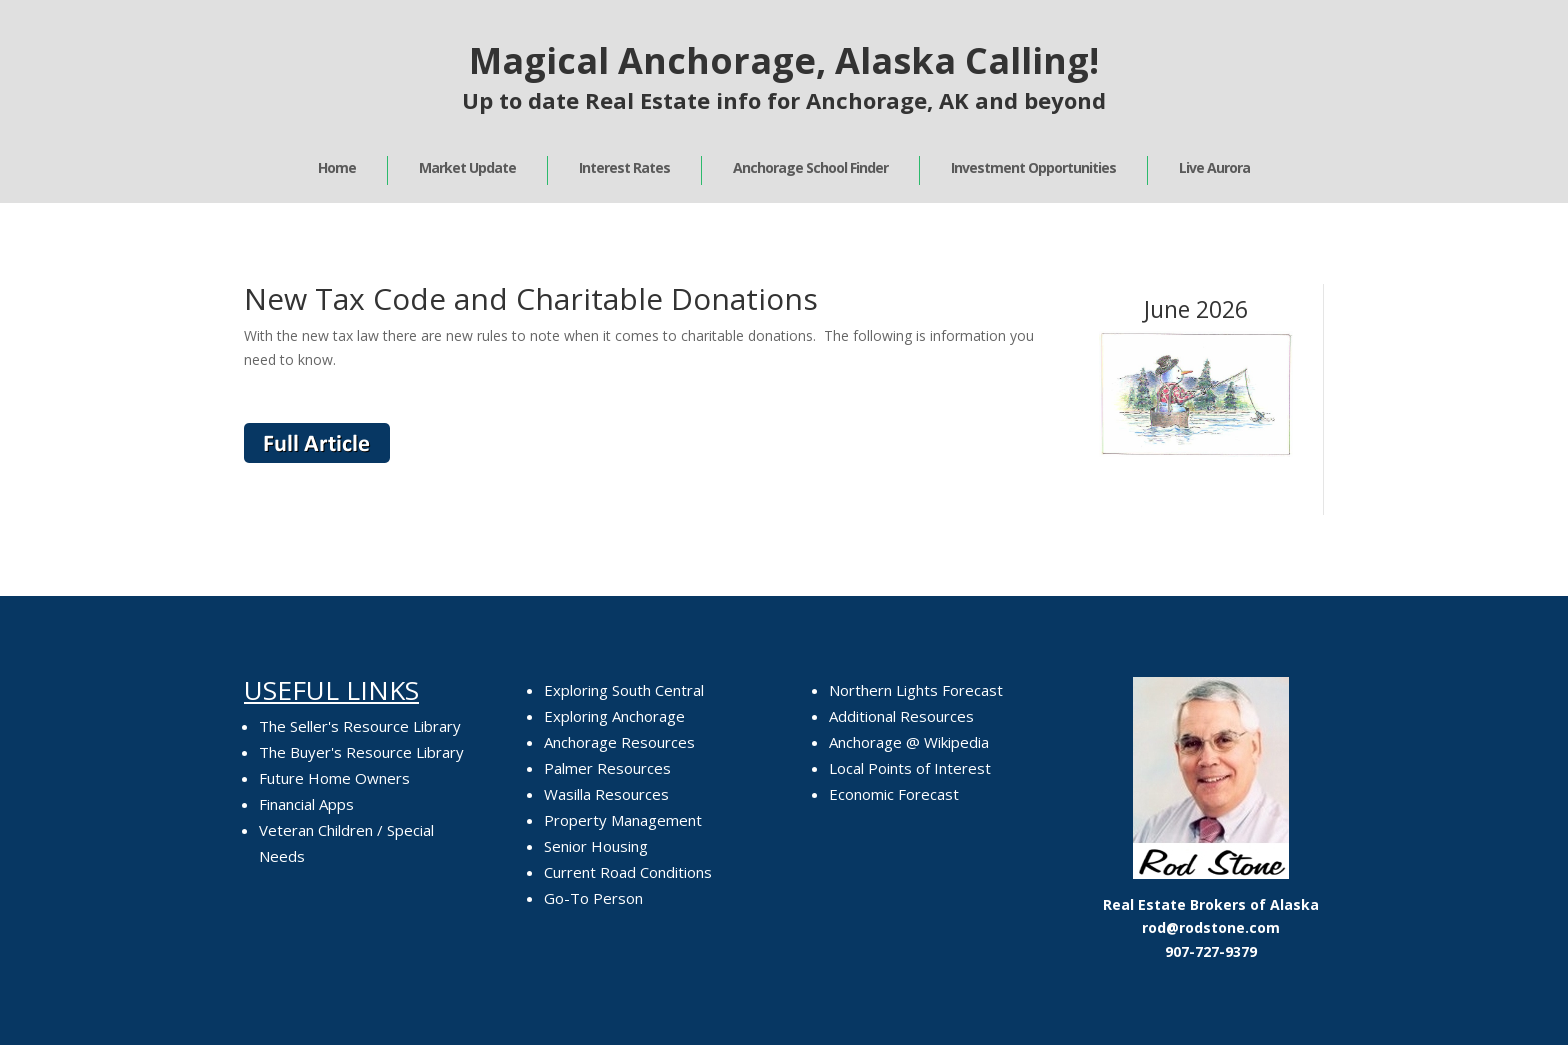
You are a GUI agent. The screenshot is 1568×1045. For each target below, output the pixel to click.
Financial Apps (306, 804)
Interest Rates (624, 167)
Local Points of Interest (910, 768)
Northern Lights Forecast (916, 690)
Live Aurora (1214, 167)
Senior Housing (596, 846)
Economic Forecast (894, 794)
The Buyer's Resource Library (361, 752)
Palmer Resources (607, 768)
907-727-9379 (1211, 951)
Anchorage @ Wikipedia (909, 742)
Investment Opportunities (1033, 167)
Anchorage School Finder (810, 167)
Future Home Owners (334, 778)
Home (337, 167)
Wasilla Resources (606, 794)
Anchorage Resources (619, 742)
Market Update (467, 167)
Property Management (623, 820)
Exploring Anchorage (614, 716)
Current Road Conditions (628, 872)
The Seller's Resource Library (360, 726)
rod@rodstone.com (1211, 927)
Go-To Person (593, 898)
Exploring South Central (624, 690)
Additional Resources (901, 716)
